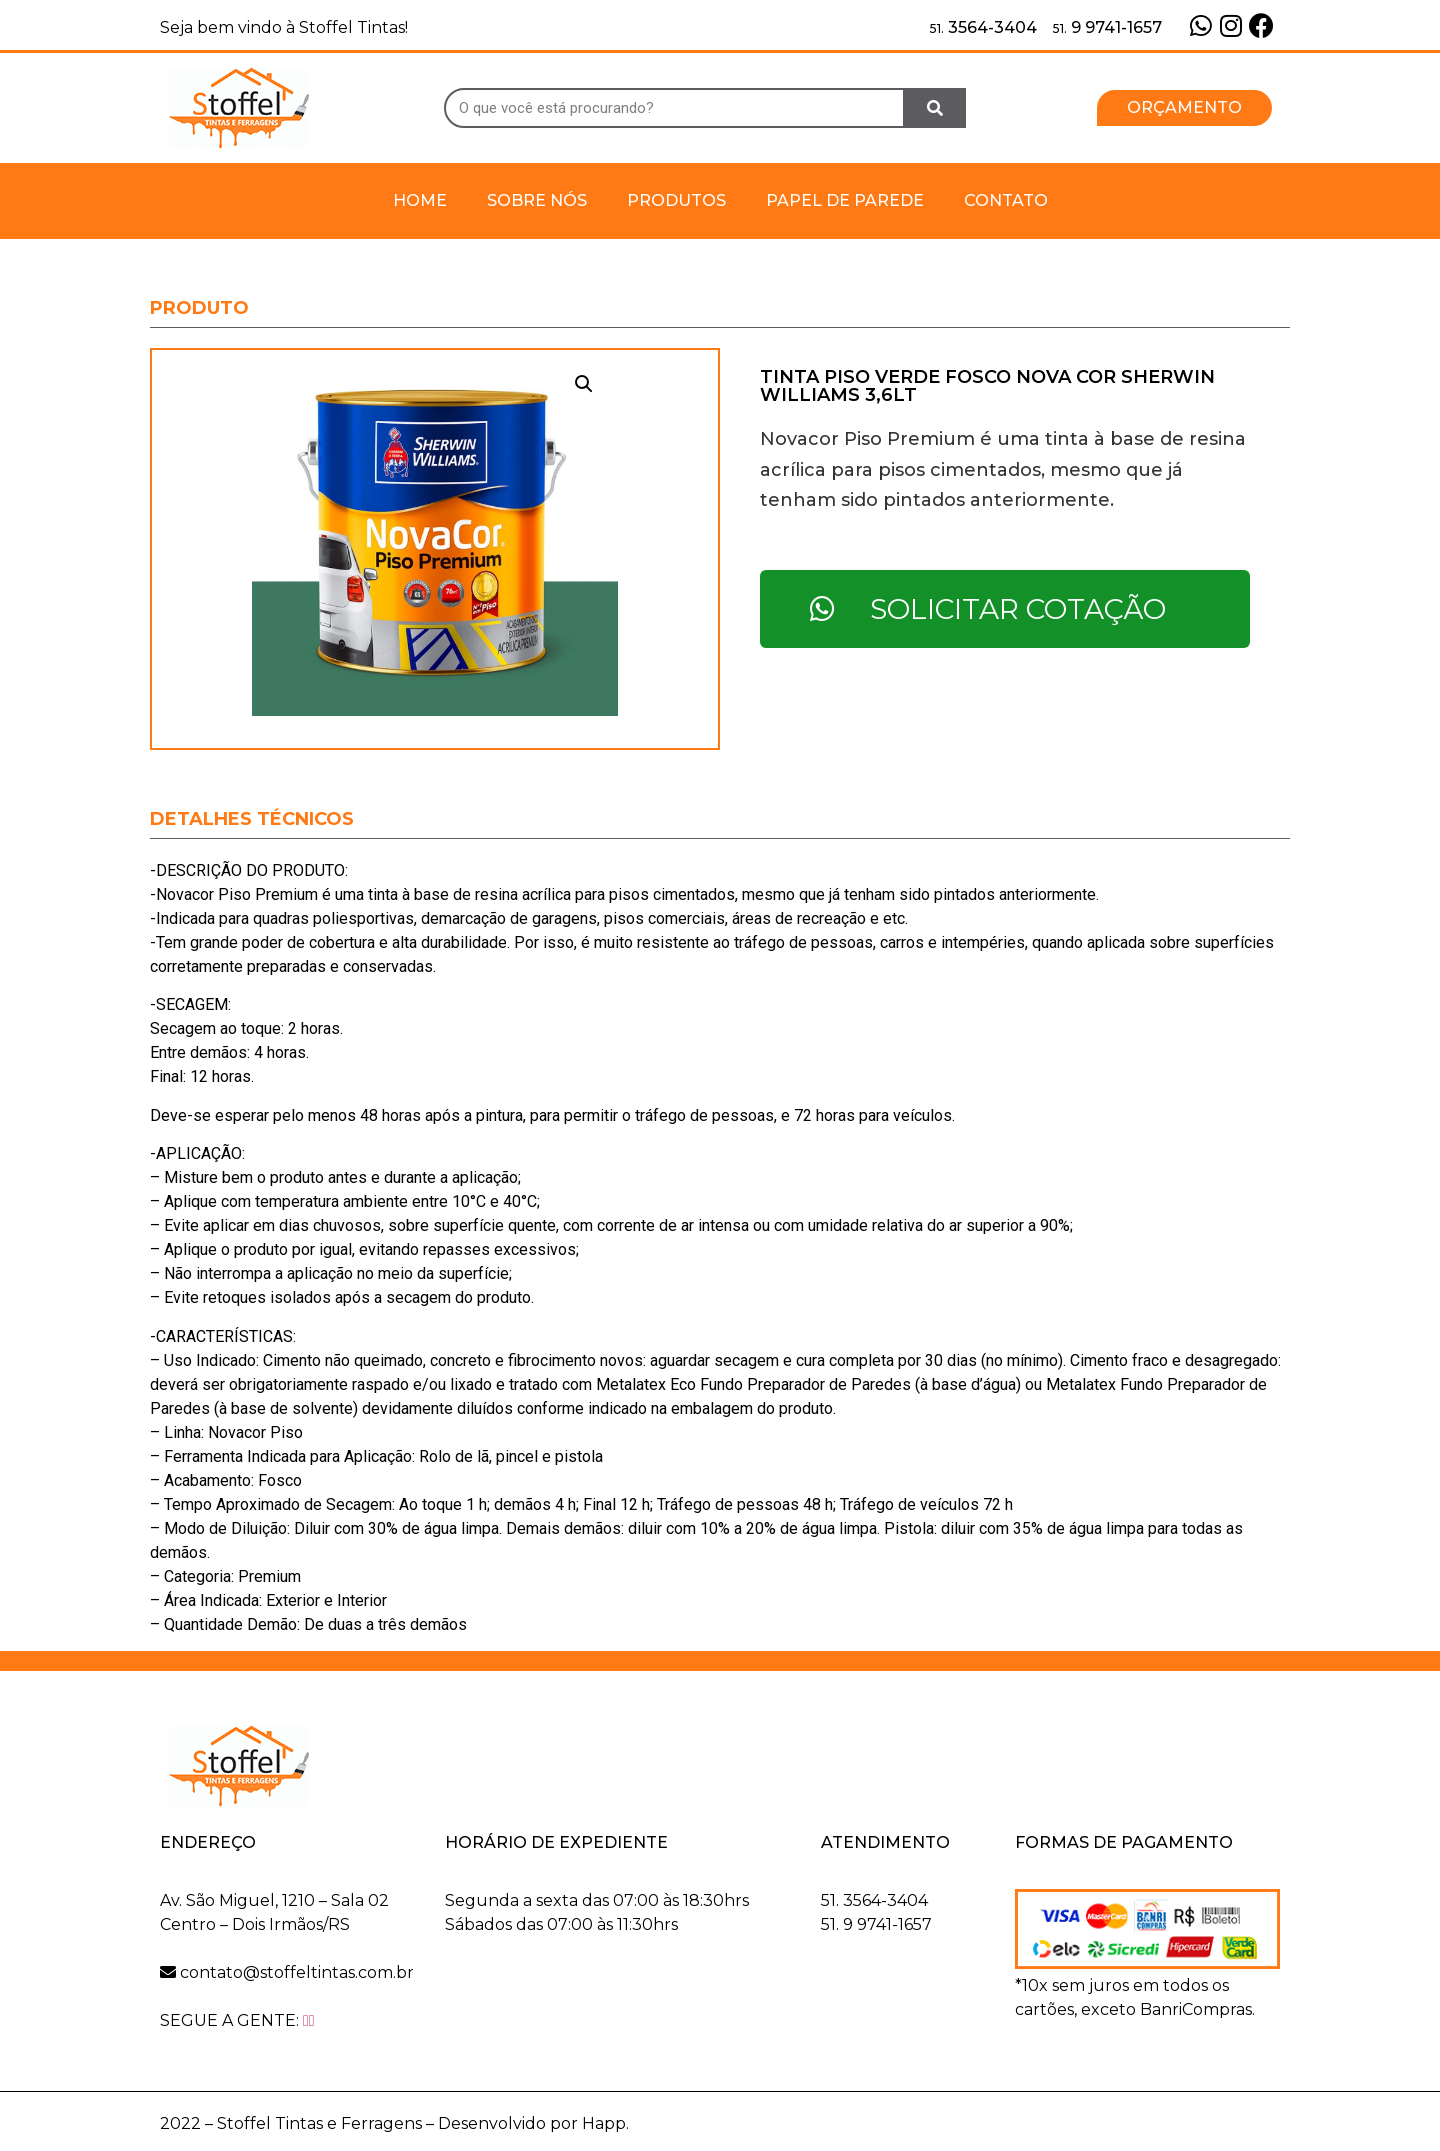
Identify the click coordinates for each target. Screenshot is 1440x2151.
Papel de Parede (845, 200)
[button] (1184, 108)
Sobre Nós (537, 200)
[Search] (935, 108)
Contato (1006, 200)
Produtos (676, 200)
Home (420, 200)
